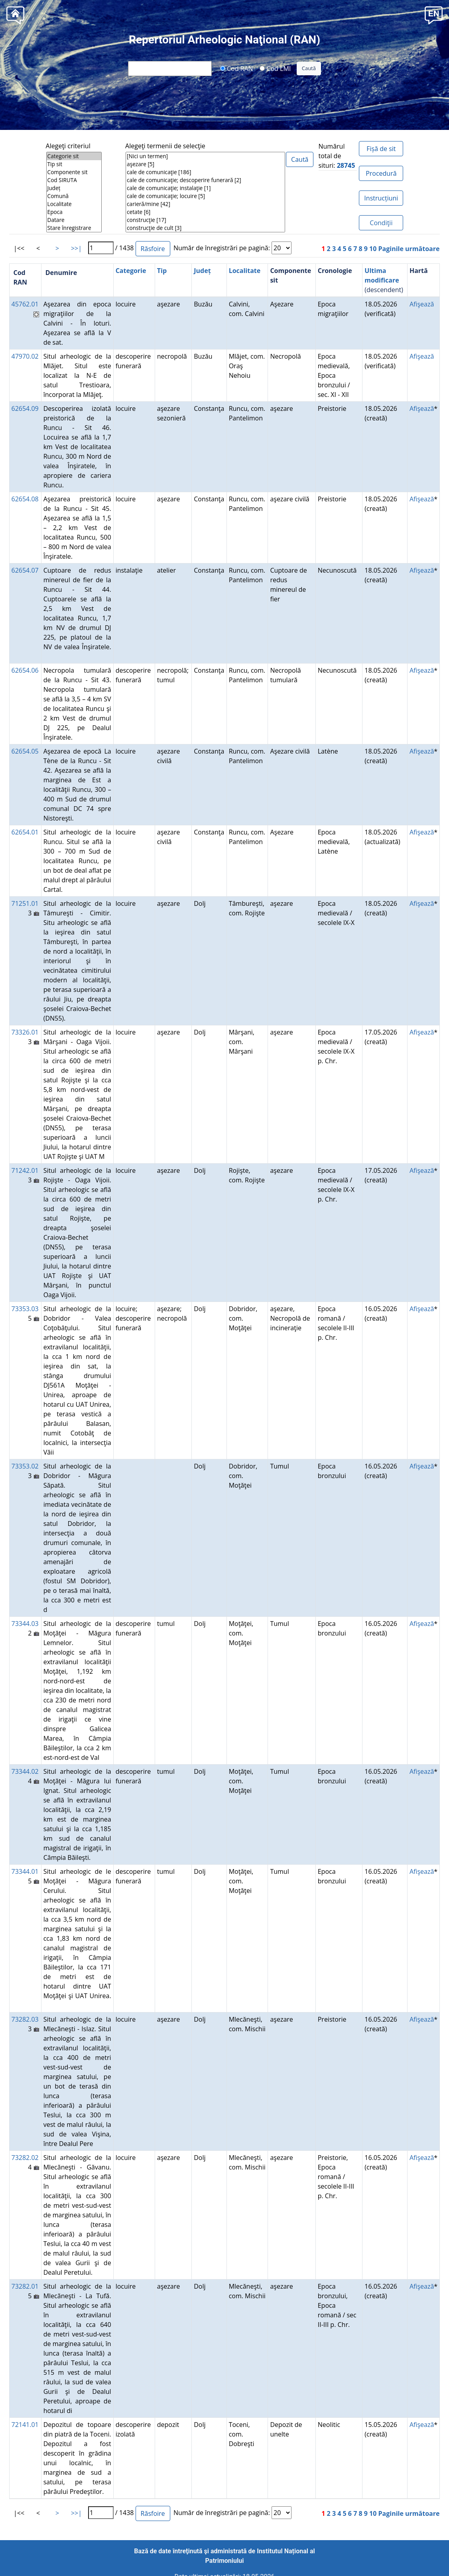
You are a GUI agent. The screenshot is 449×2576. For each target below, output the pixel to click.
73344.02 (25, 1771)
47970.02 (25, 356)
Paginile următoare (409, 248)
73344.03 (25, 1623)
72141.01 (25, 2424)
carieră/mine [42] (205, 204)
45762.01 (25, 304)
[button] (434, 14)
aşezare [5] (205, 164)
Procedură (381, 173)
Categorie (131, 270)
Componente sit (74, 172)
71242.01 (25, 1170)
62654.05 (25, 751)
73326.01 (25, 1032)
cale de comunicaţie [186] (205, 172)
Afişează (422, 304)
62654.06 (25, 670)
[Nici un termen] (205, 156)
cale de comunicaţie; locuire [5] (205, 196)
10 (372, 248)
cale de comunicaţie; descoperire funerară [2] (205, 180)
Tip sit (74, 164)
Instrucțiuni (381, 198)
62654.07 (25, 570)
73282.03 (25, 2019)
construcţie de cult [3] (205, 228)
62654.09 (25, 408)
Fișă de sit (381, 148)
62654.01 (25, 832)
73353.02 (25, 1466)
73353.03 (25, 1308)
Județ (74, 188)
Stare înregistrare (74, 228)
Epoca (74, 212)
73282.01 (25, 2286)
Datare (74, 220)
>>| (76, 248)
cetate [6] (205, 212)
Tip (162, 270)
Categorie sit (74, 156)
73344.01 (25, 1871)
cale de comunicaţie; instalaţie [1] (205, 188)
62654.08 (25, 499)
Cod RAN (236, 68)
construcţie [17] (205, 220)
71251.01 (25, 903)
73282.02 (25, 2157)
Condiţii (381, 222)
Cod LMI (275, 68)
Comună (74, 196)
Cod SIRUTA (74, 180)
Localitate (74, 204)
